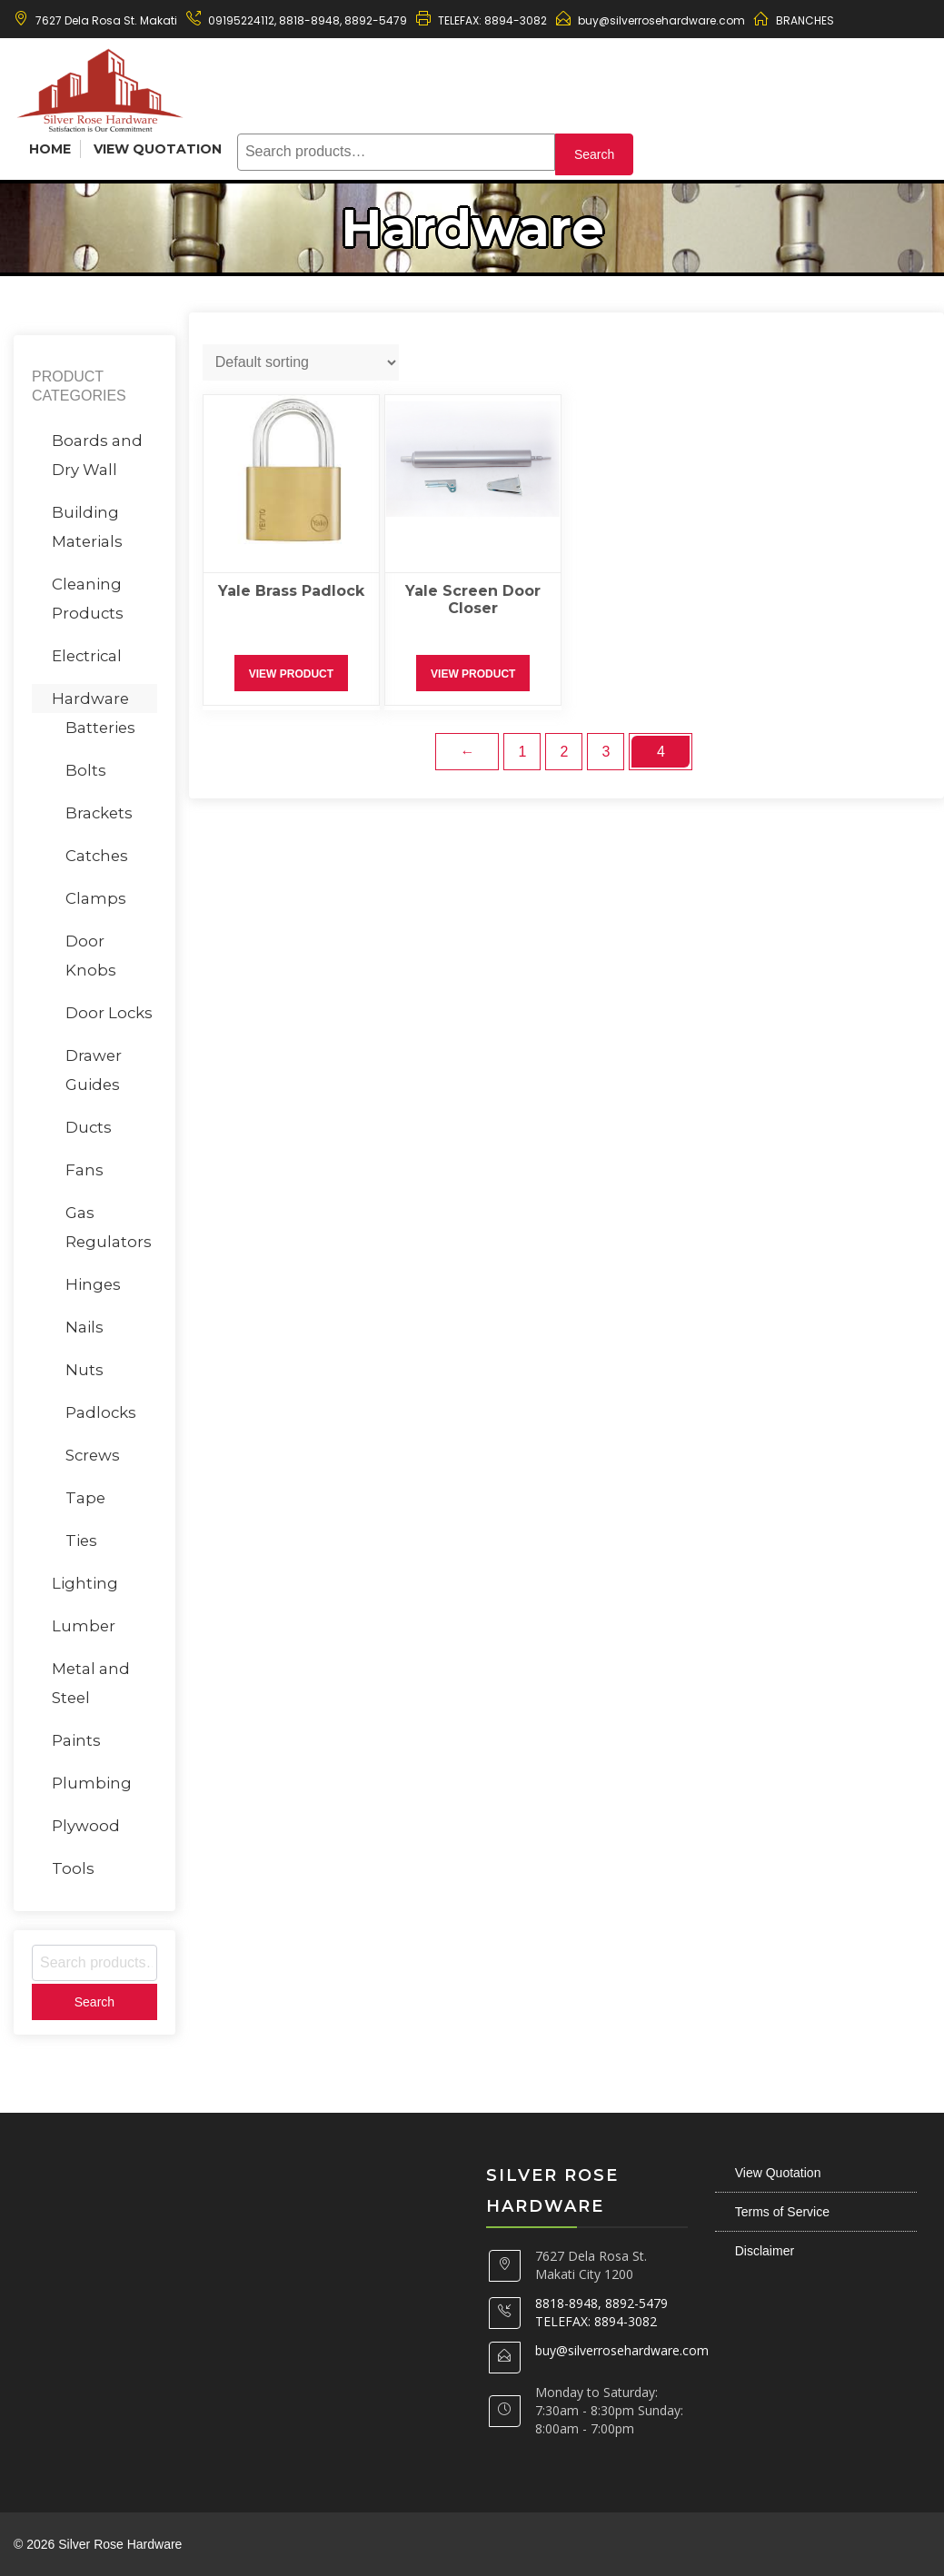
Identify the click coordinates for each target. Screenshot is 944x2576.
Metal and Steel (91, 1683)
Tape (85, 1498)
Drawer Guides (93, 1070)
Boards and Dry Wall (97, 455)
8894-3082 (515, 20)
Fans (84, 1170)
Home (50, 149)
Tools (73, 1868)
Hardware (90, 698)
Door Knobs (90, 955)
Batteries (100, 727)
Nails (84, 1327)
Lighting (85, 1583)
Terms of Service (782, 2211)
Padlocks (100, 1412)
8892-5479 (375, 20)
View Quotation (158, 149)
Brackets (99, 813)
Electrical (87, 656)
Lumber (83, 1626)
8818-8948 (308, 20)
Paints (76, 1740)
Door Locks (109, 1013)
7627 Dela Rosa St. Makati (106, 20)
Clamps (95, 898)
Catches (96, 856)
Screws (92, 1455)
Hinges (93, 1284)
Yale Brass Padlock (291, 590)
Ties (81, 1540)
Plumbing (92, 1783)
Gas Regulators (108, 1227)
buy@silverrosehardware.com (661, 20)
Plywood (86, 1826)
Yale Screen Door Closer (473, 599)
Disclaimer (764, 2251)
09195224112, (242, 20)
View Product (291, 674)
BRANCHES (805, 20)
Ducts (88, 1127)
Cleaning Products (88, 598)
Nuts (84, 1370)
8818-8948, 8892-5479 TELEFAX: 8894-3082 (601, 2312)
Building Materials (87, 526)
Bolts (85, 770)
